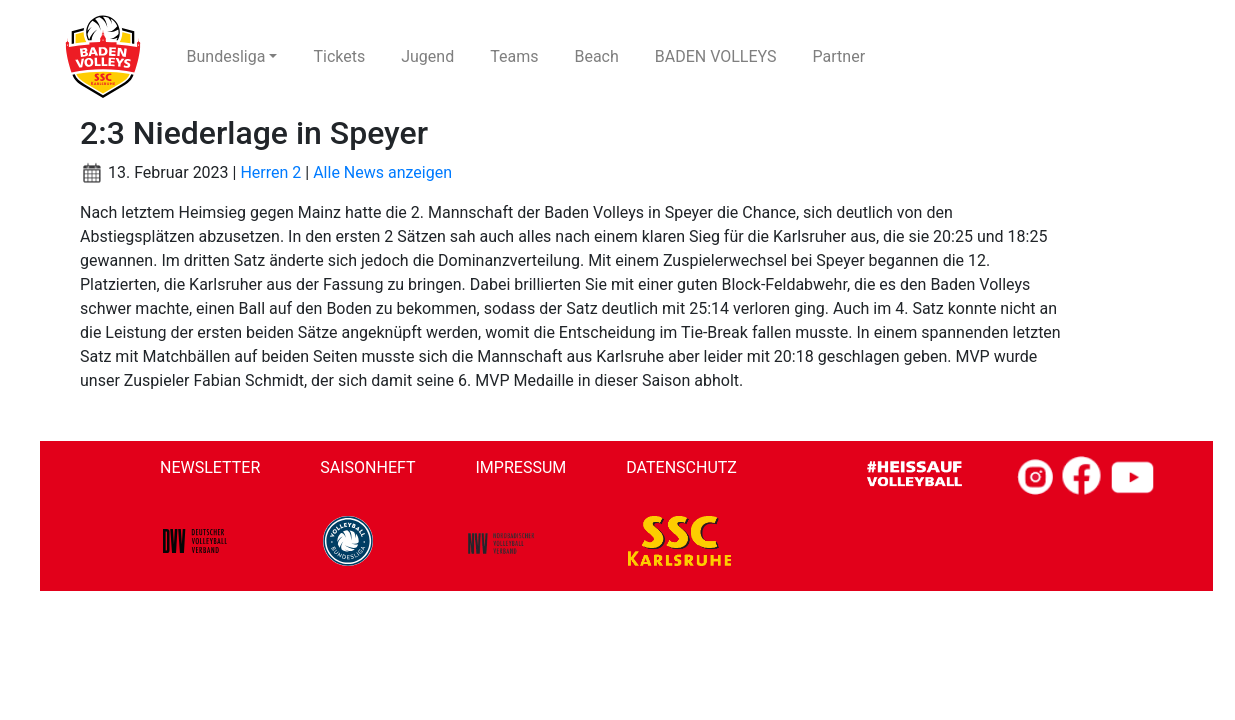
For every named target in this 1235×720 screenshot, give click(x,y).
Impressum (521, 467)
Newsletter (210, 467)
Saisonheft (367, 467)
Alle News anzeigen (382, 172)
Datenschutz (681, 467)
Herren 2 (270, 172)
